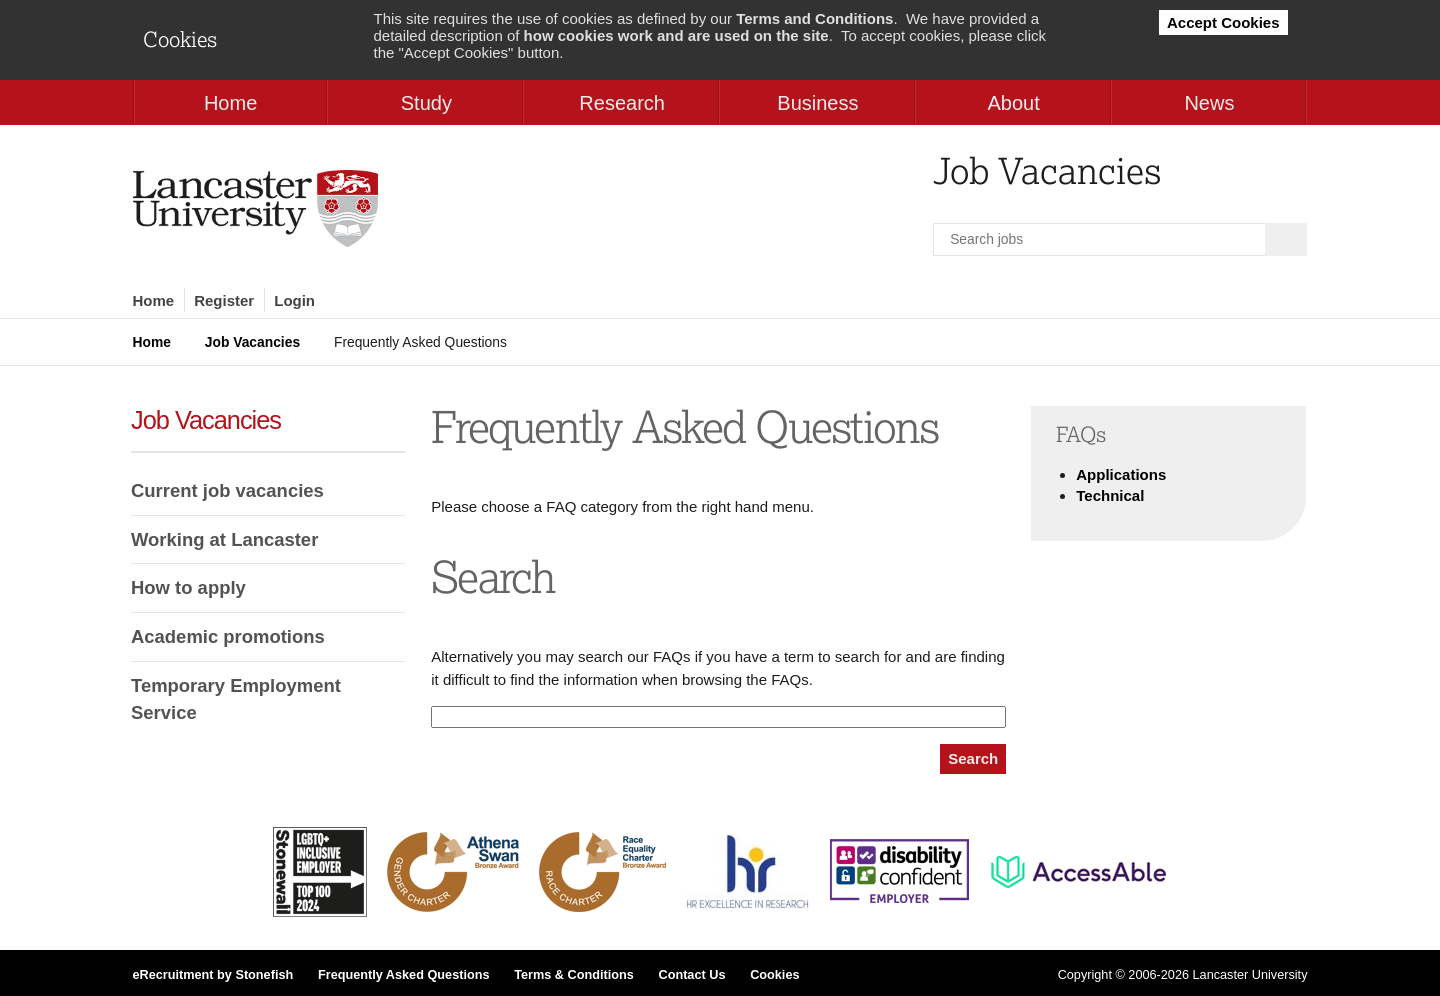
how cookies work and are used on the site (676, 35)
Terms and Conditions (814, 18)
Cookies (774, 975)
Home (154, 300)
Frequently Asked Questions (404, 975)
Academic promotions (228, 636)
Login (294, 300)
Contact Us (691, 975)
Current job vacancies (227, 490)
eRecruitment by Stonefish (213, 975)
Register (224, 300)
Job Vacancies (252, 342)
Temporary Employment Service (236, 699)
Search (973, 758)
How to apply (188, 587)
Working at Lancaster (224, 539)
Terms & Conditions (574, 975)
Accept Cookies (1223, 22)
